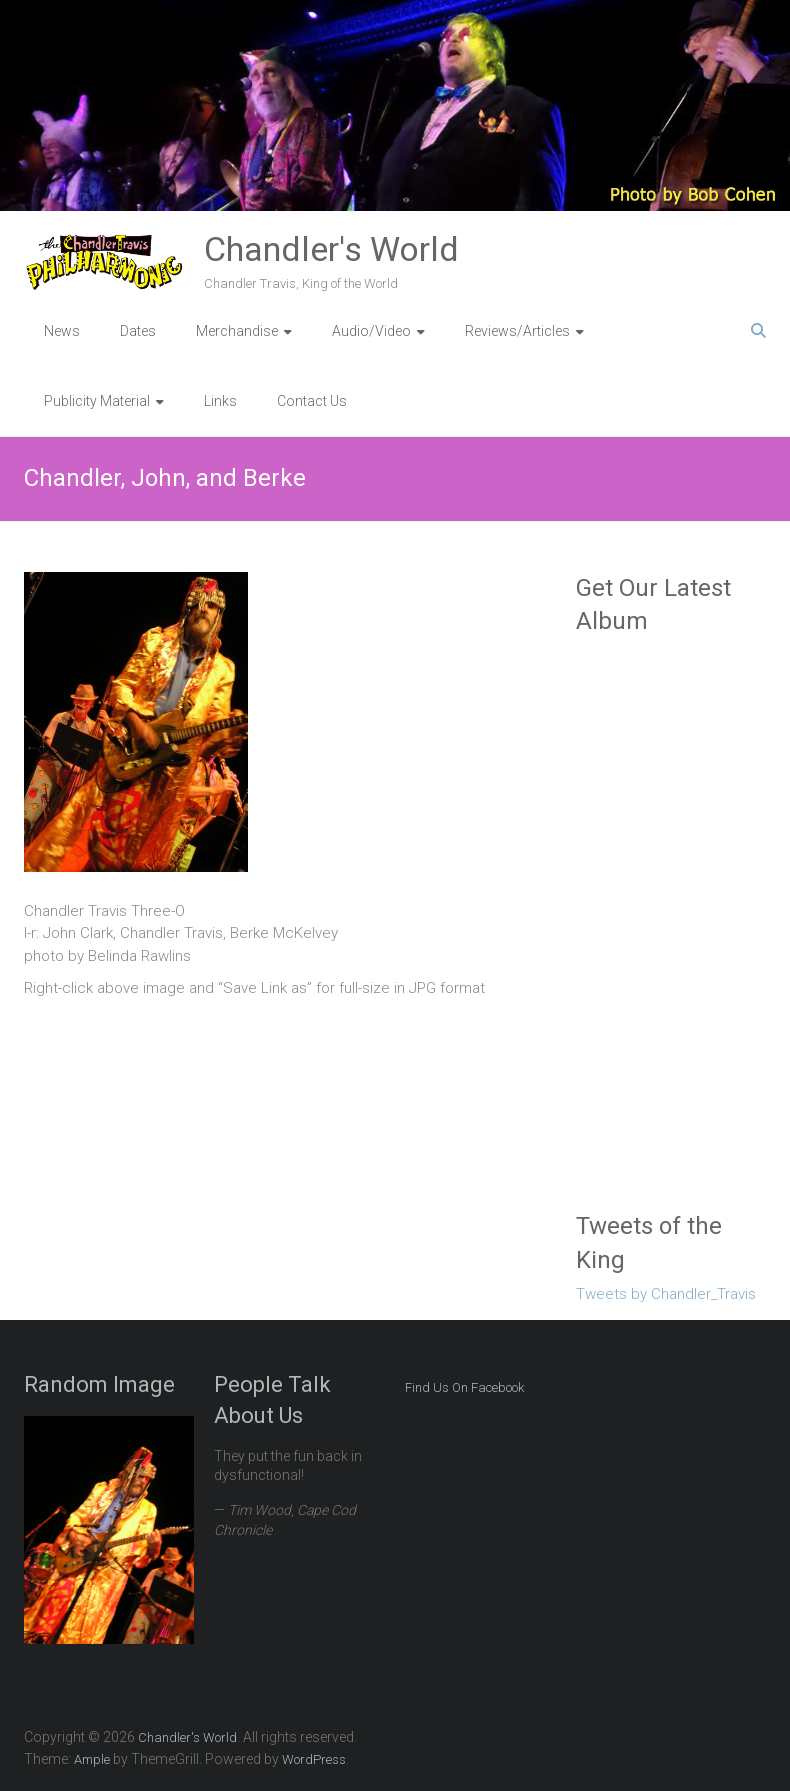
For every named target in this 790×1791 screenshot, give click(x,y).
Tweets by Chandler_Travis (666, 1294)
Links (220, 401)
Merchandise (237, 331)
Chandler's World (331, 249)
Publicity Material (97, 401)
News (62, 331)
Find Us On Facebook (464, 1387)
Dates (138, 331)
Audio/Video (371, 331)
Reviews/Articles (517, 331)
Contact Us (312, 401)
